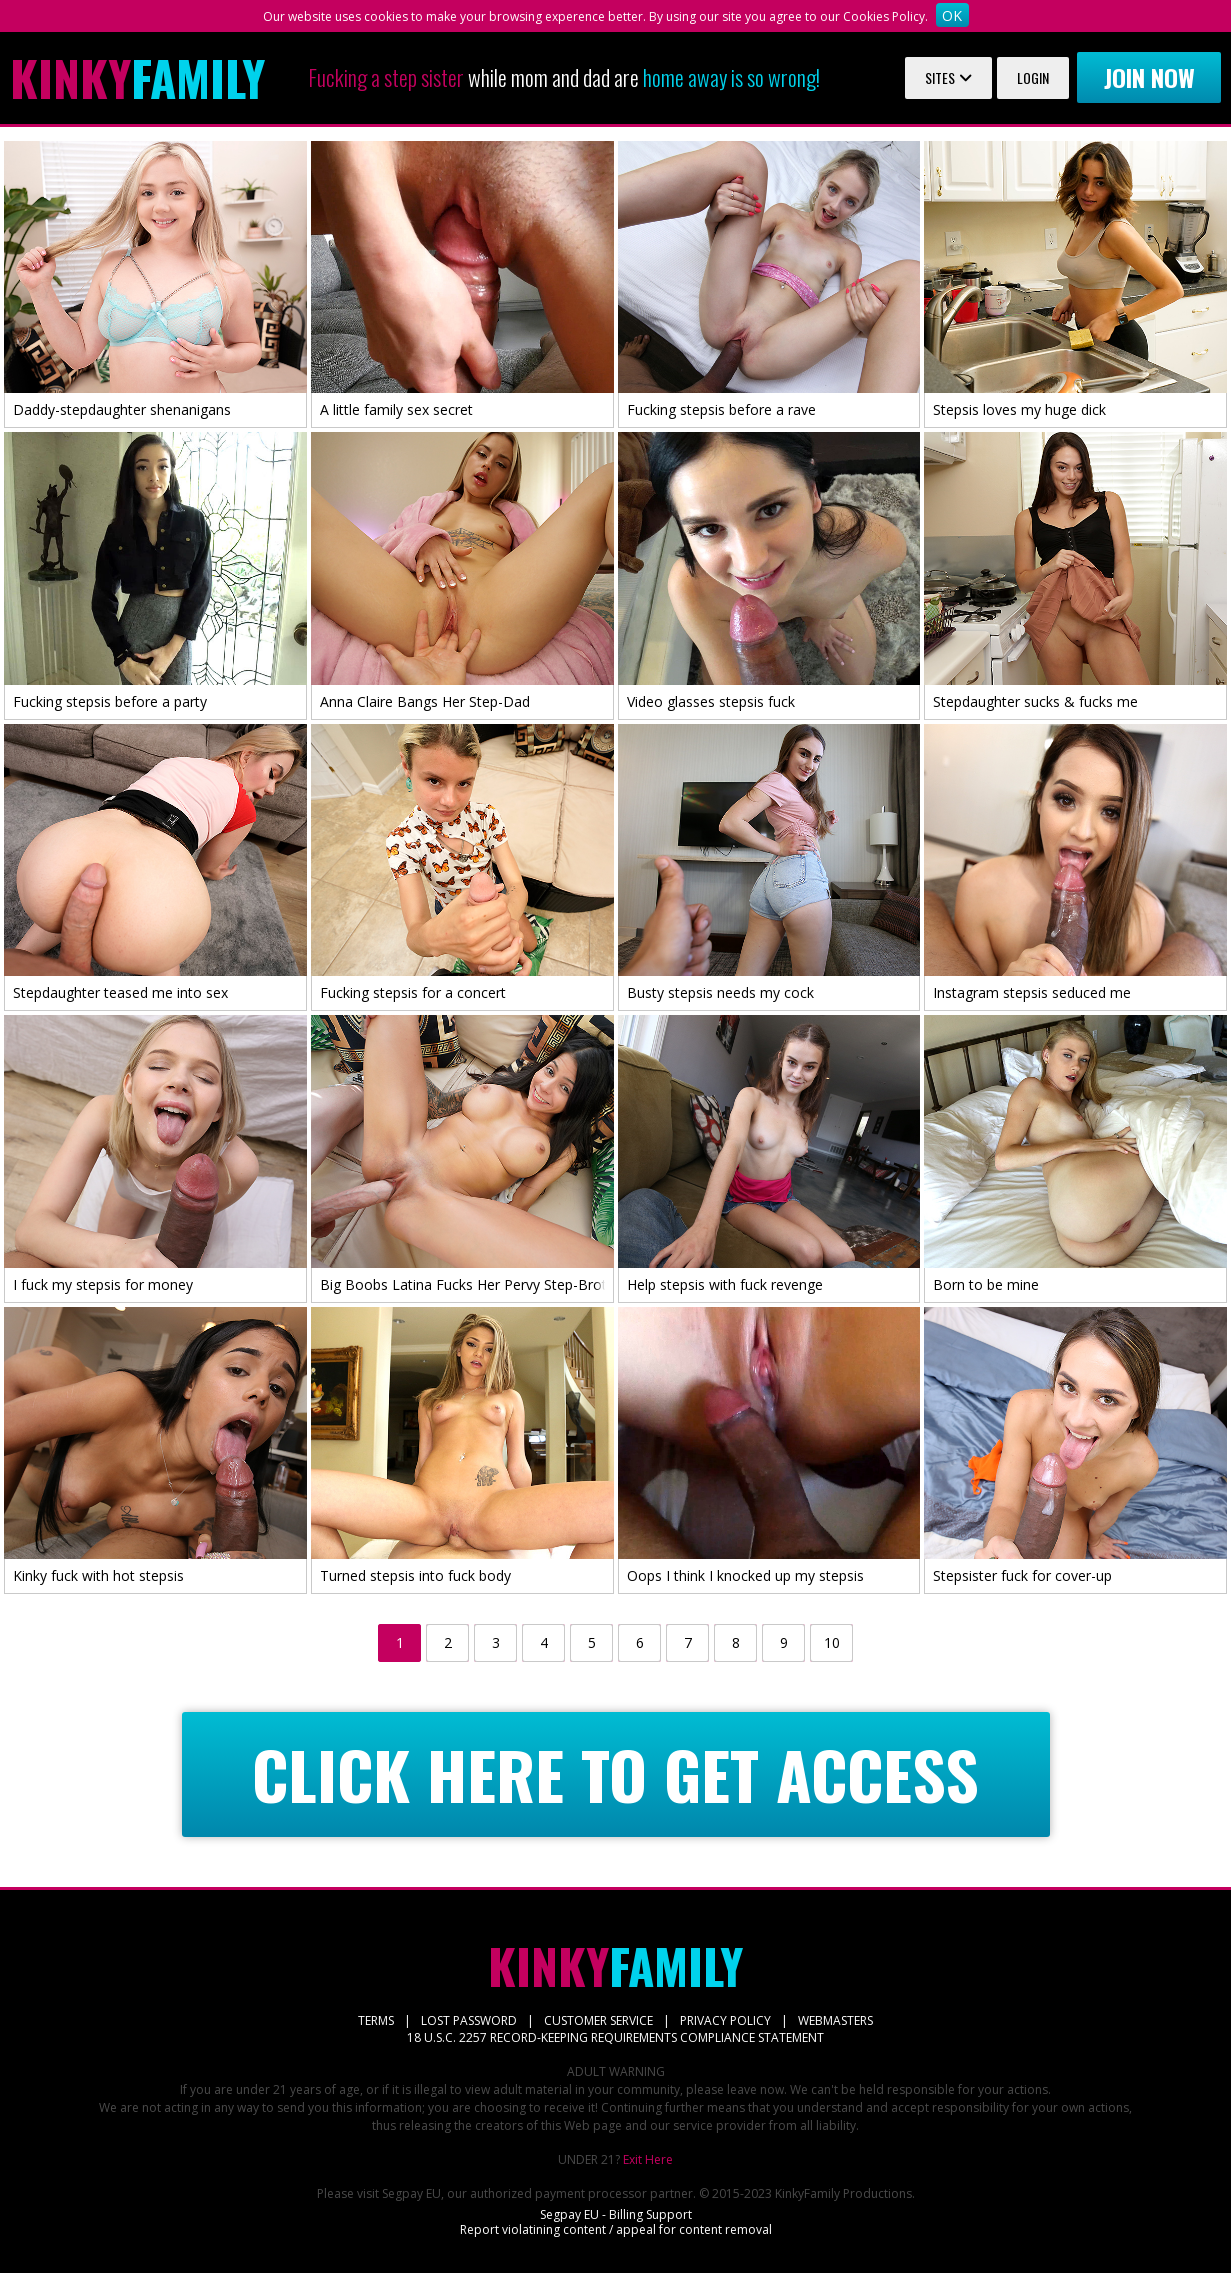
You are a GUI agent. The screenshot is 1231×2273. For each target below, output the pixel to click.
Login (1033, 77)
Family (137, 78)
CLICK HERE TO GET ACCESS (615, 1774)
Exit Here (648, 2159)
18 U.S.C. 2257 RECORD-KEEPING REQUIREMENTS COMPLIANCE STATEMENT (615, 2037)
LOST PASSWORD (469, 2020)
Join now (1149, 77)
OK (952, 15)
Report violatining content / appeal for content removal (616, 2229)
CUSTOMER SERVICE (598, 2020)
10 (832, 1642)
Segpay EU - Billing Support (616, 2214)
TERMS (376, 2020)
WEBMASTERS (835, 2020)
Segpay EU (411, 2193)
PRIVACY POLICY (725, 2020)
